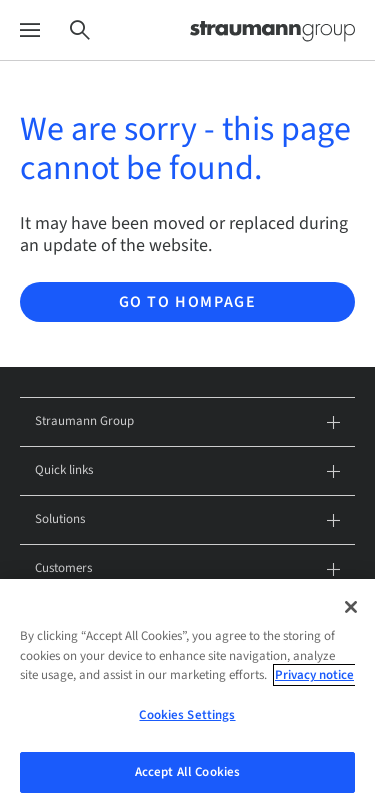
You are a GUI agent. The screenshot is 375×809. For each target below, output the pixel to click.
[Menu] (30, 30)
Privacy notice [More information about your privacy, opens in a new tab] (314, 681)
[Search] (80, 30)
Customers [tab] (187, 569)
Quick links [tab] (187, 471)
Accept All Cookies (187, 777)
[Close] (351, 612)
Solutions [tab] (187, 520)
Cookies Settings (187, 720)
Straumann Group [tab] (187, 422)
